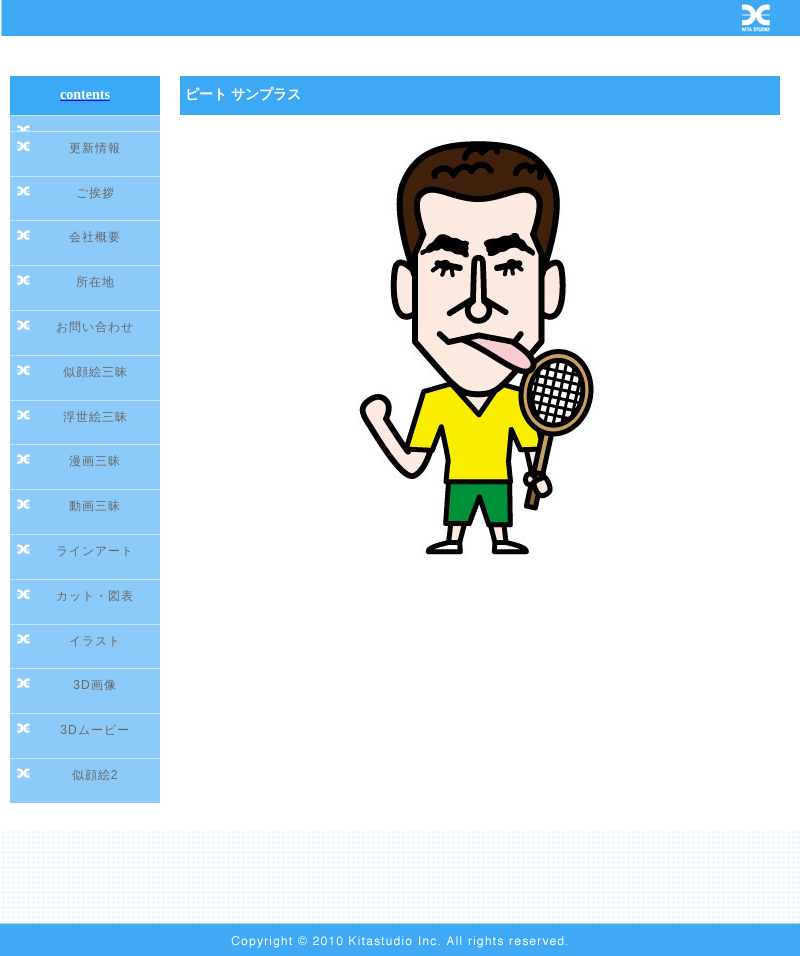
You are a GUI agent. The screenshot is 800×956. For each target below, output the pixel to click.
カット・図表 (95, 596)
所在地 (95, 282)
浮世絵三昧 (95, 417)
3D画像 (94, 685)
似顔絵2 (95, 775)
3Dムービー (94, 730)
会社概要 (95, 237)
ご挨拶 (95, 193)
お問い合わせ (95, 327)
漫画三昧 (95, 461)
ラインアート (95, 551)
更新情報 (95, 148)
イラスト (95, 641)
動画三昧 (95, 506)
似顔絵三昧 (95, 372)
